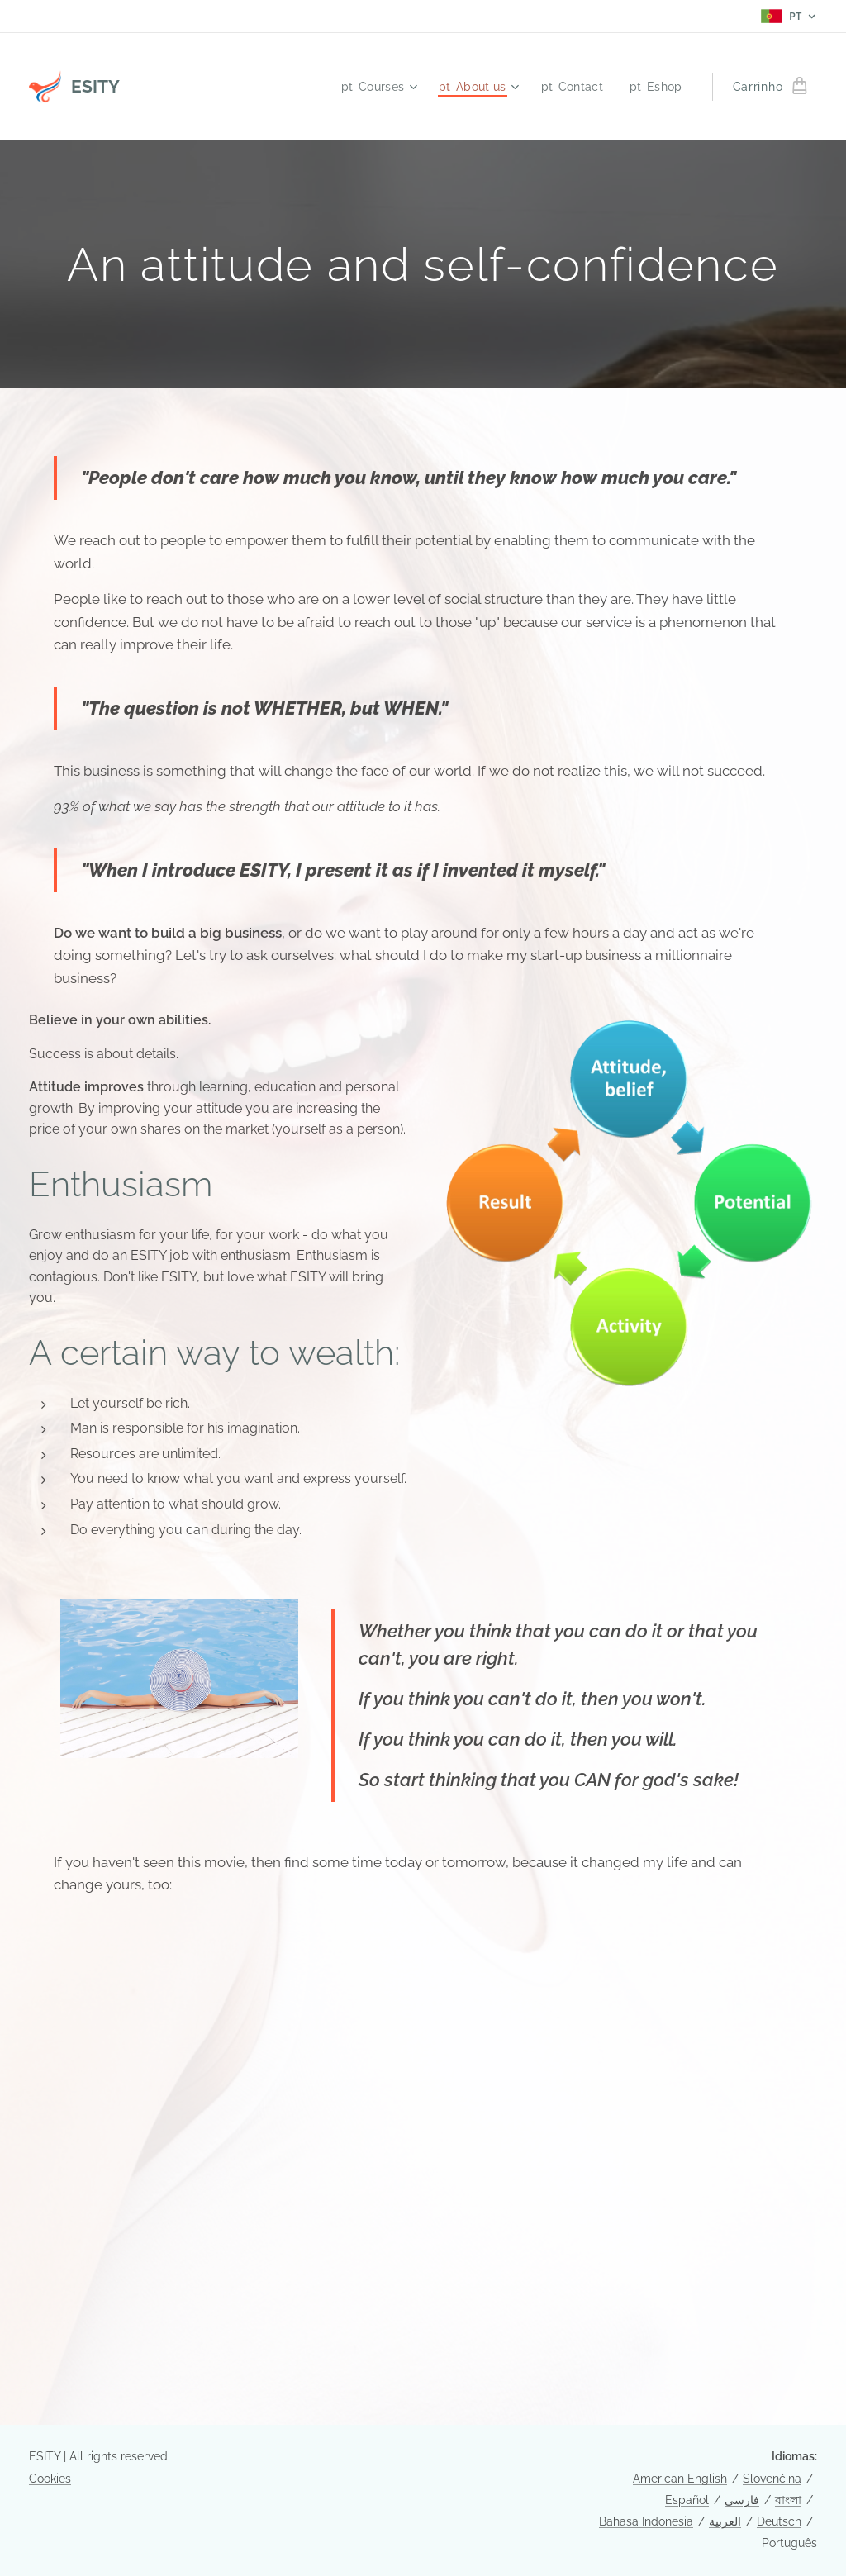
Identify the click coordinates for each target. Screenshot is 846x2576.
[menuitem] (370, 86)
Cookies (50, 2478)
